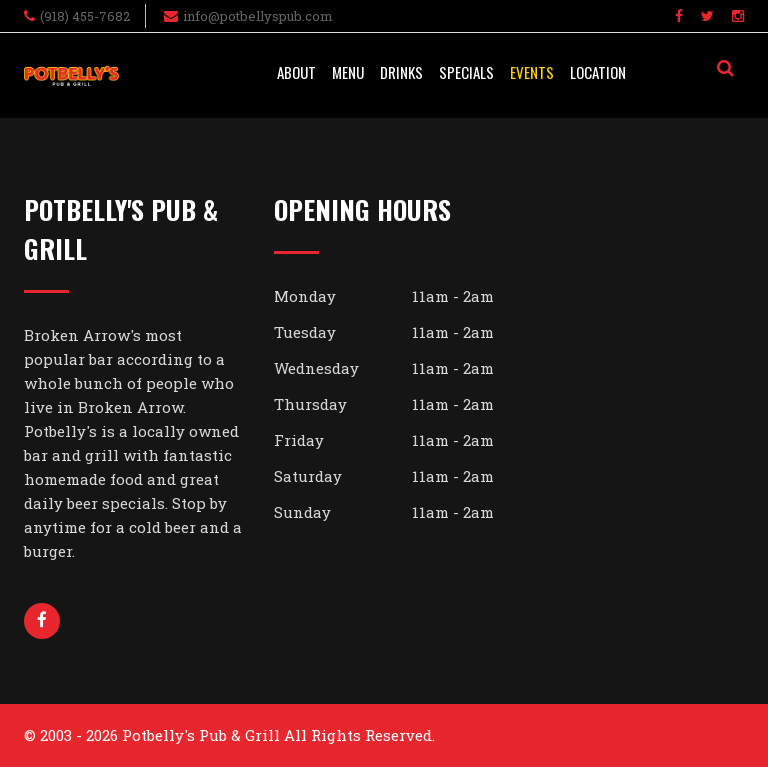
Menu (348, 72)
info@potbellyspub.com (258, 16)
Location (598, 72)
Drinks (401, 72)
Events (532, 72)
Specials (466, 72)
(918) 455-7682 (85, 16)
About (296, 72)
